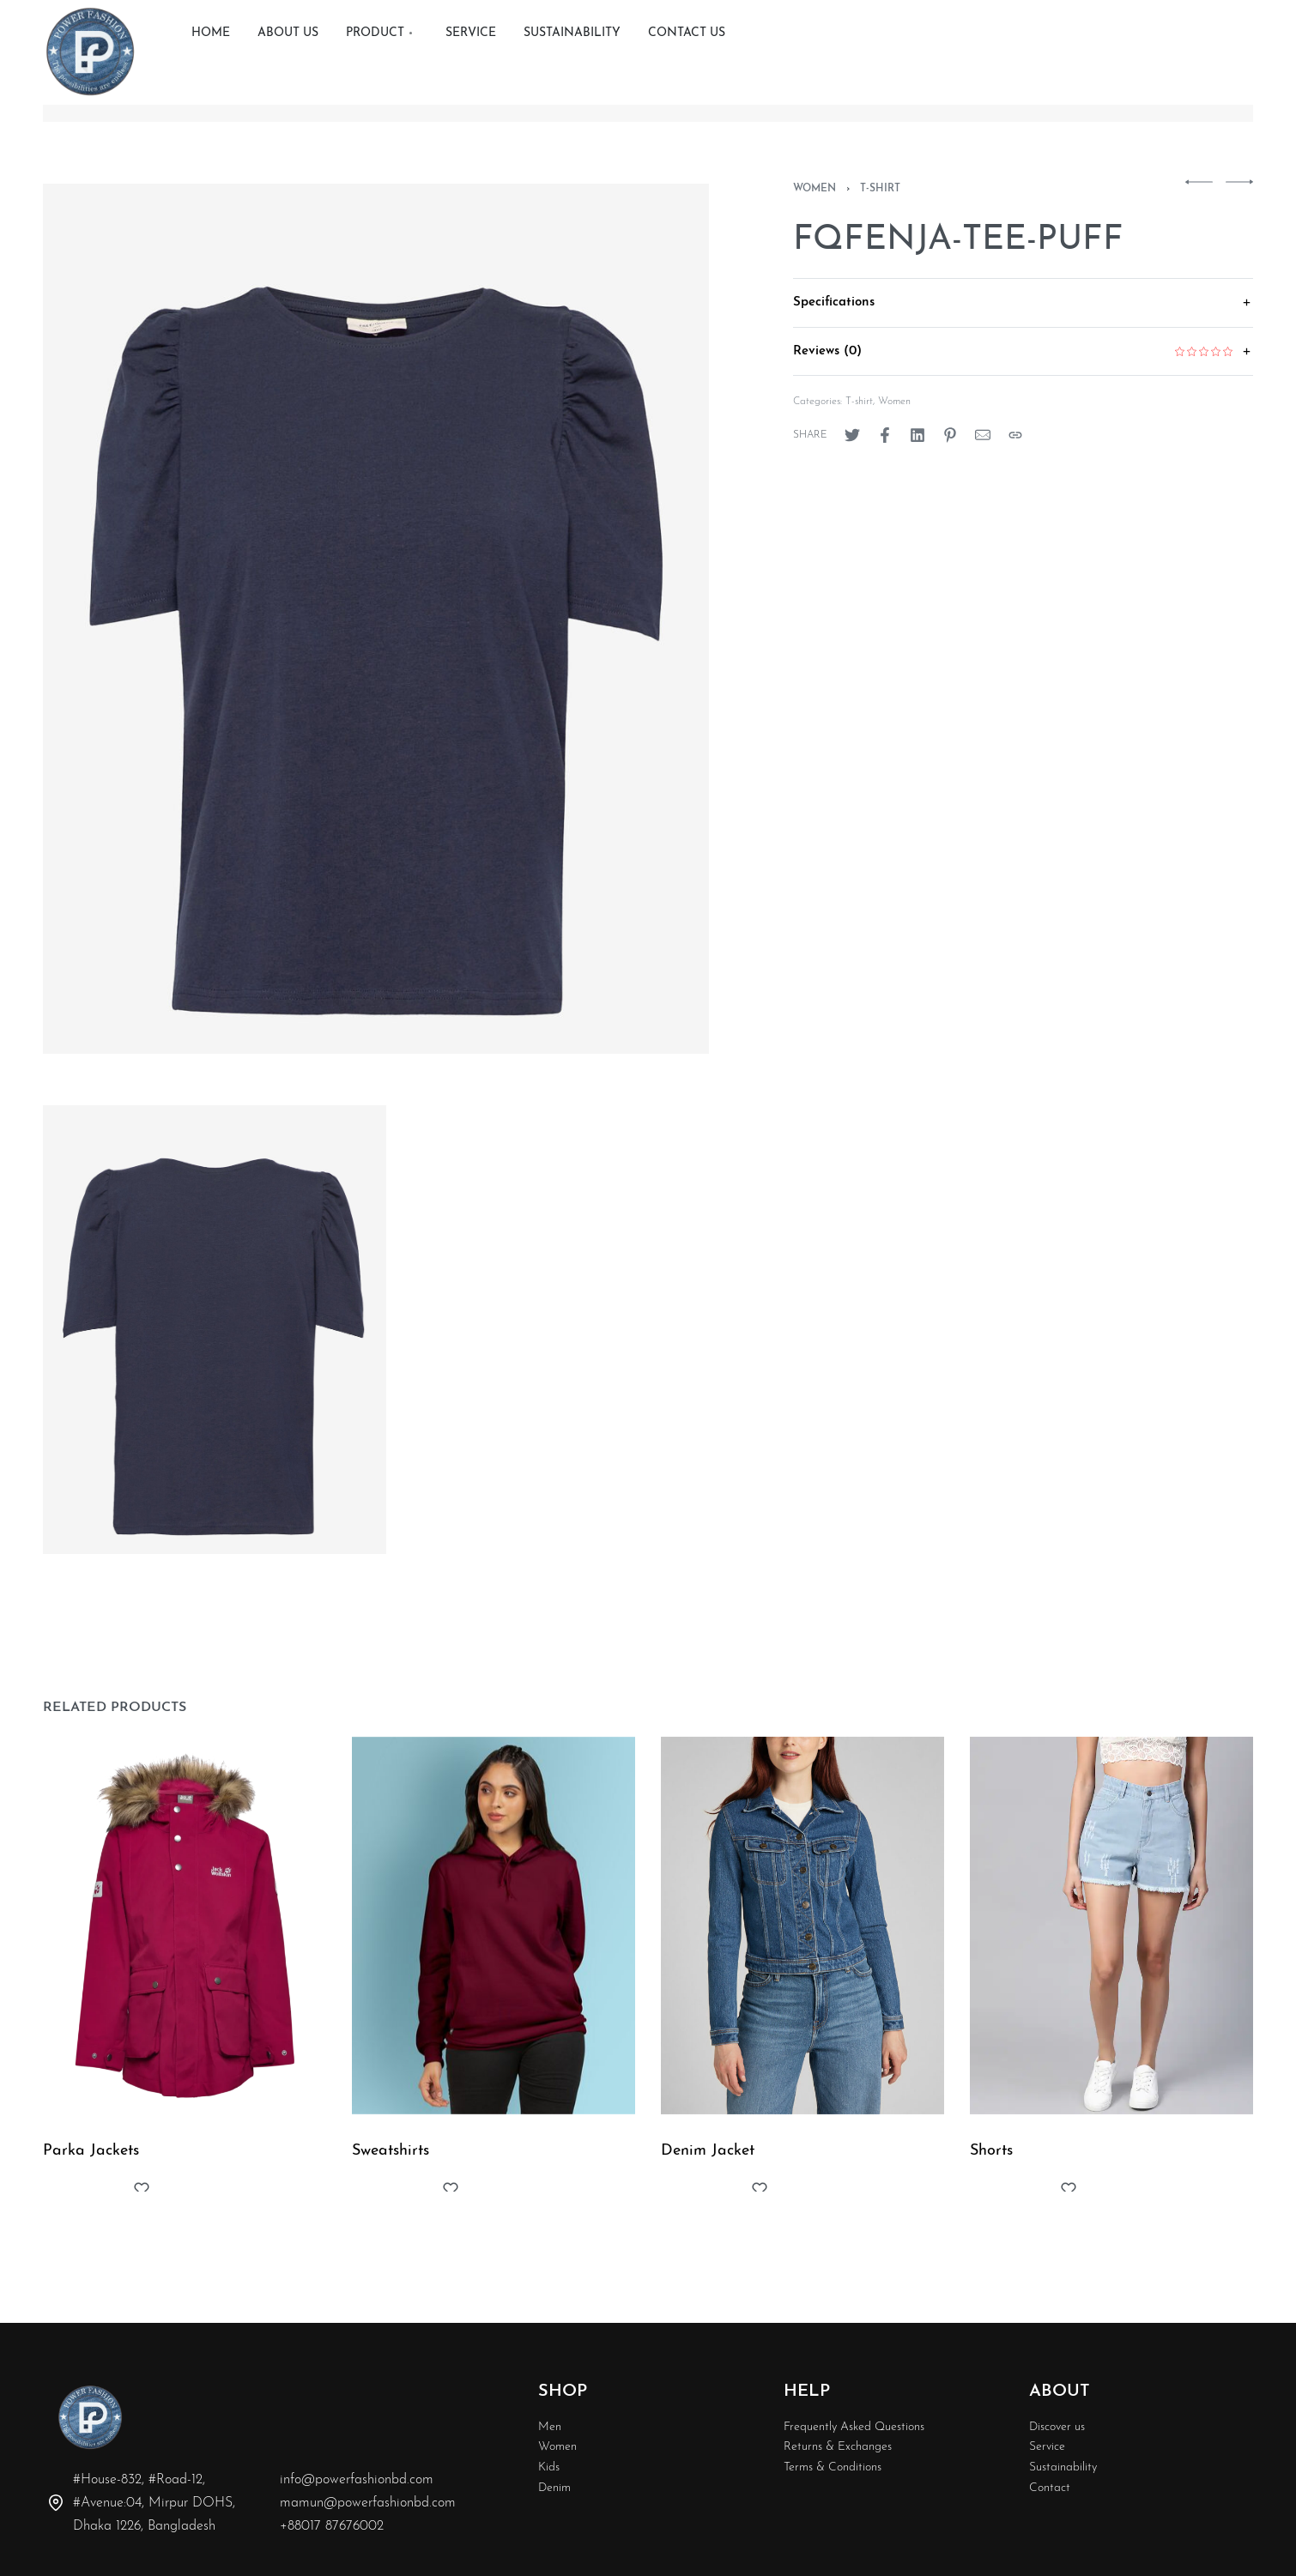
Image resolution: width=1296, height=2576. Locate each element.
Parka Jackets (94, 2173)
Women (814, 189)
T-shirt (880, 189)
